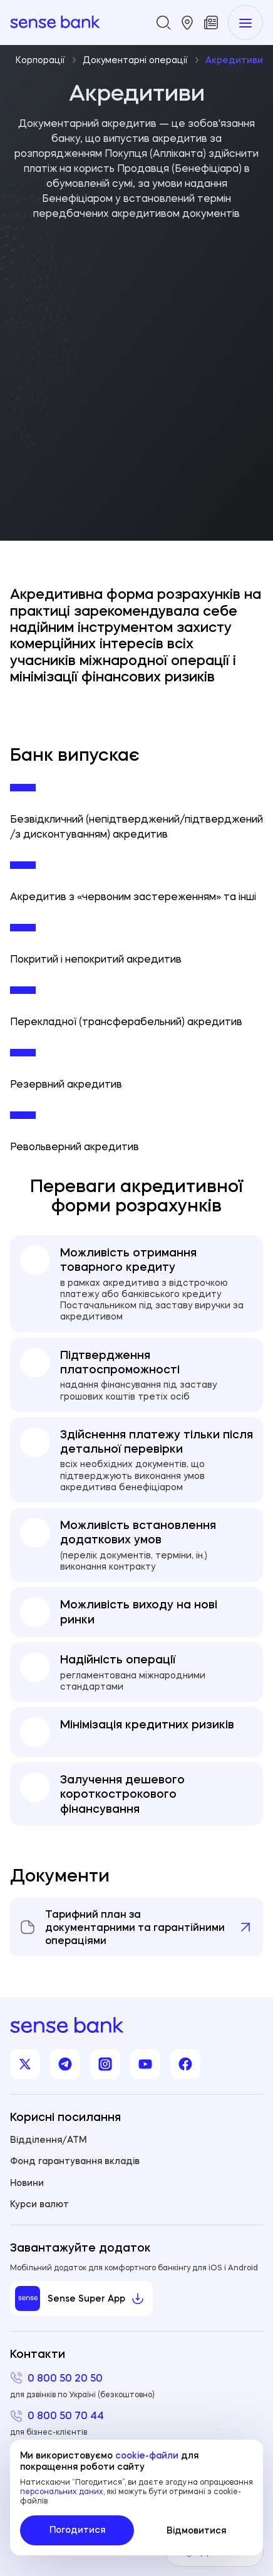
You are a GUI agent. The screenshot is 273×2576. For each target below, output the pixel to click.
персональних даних (61, 2491)
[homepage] (55, 22)
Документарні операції (141, 59)
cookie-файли (146, 2455)
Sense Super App (80, 2298)
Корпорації (47, 59)
